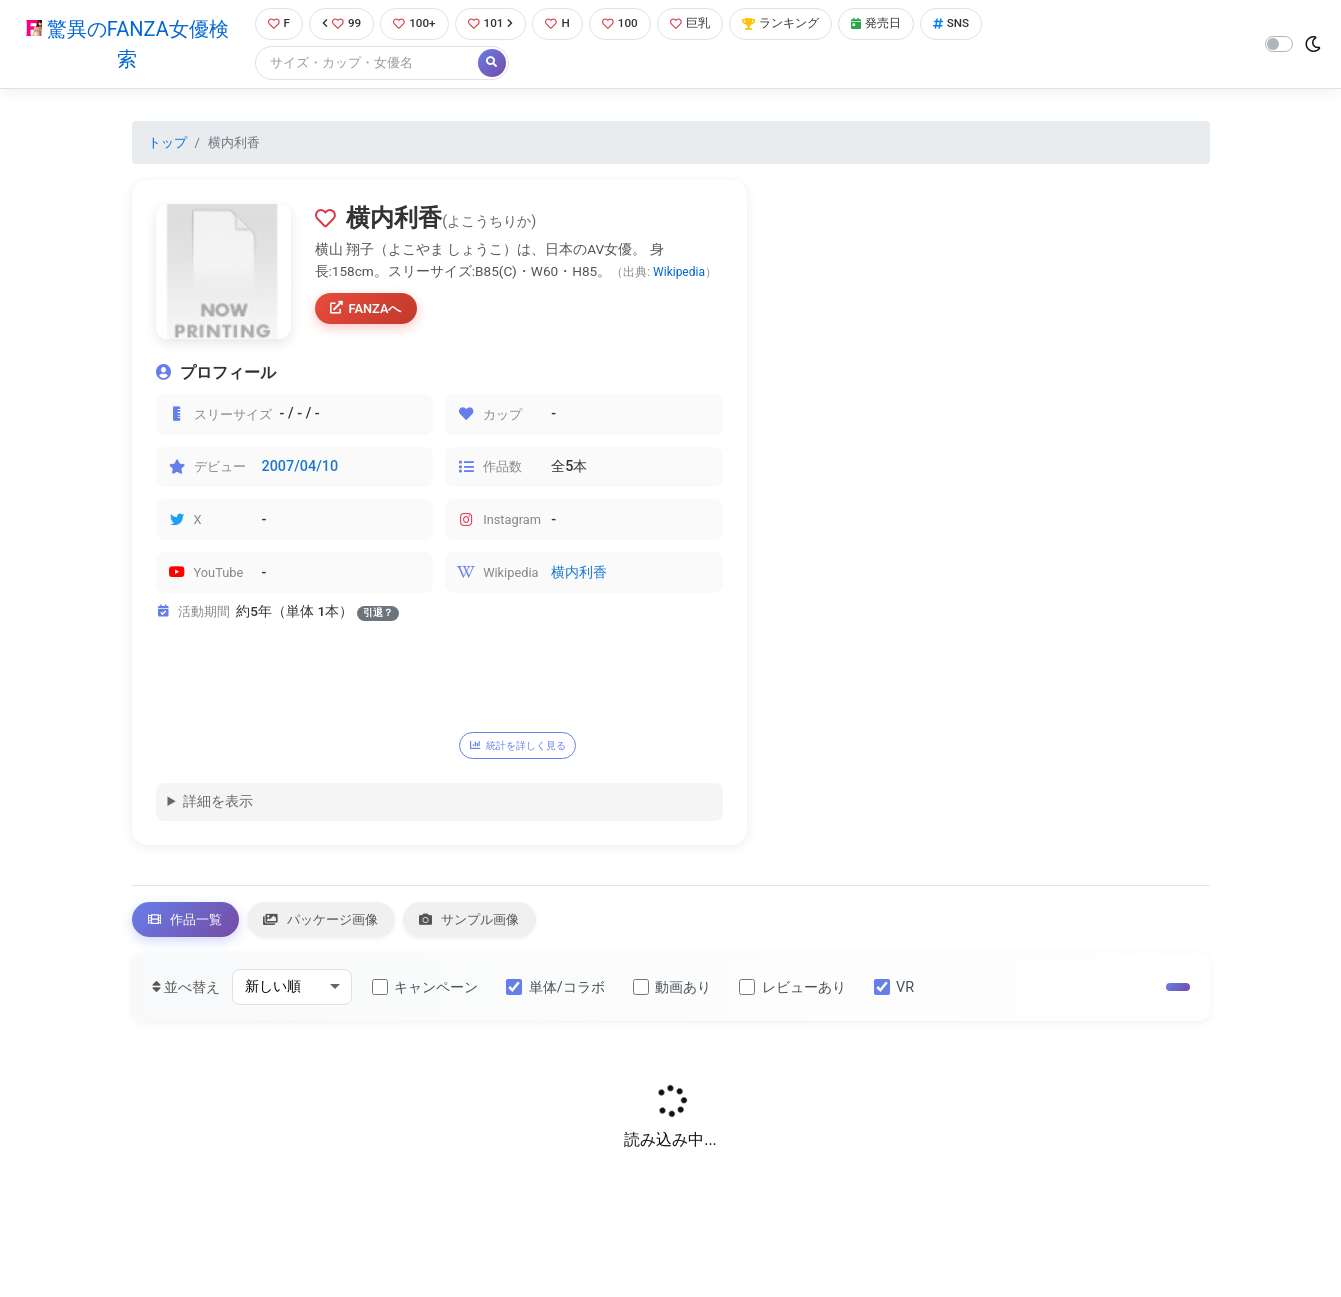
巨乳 (700, 24)
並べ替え (186, 995)
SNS (975, 24)
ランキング (795, 24)
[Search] (362, 64)
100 (627, 24)
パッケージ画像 (341, 925)
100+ (414, 24)
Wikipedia (679, 273)
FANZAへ (369, 312)
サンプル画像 (505, 925)
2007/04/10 (300, 468)
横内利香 (579, 574)
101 (493, 24)
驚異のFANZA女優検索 (124, 45)
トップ (167, 143)
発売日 (896, 24)
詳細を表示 (218, 805)
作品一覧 (192, 925)
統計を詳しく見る (529, 747)
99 (339, 24)
